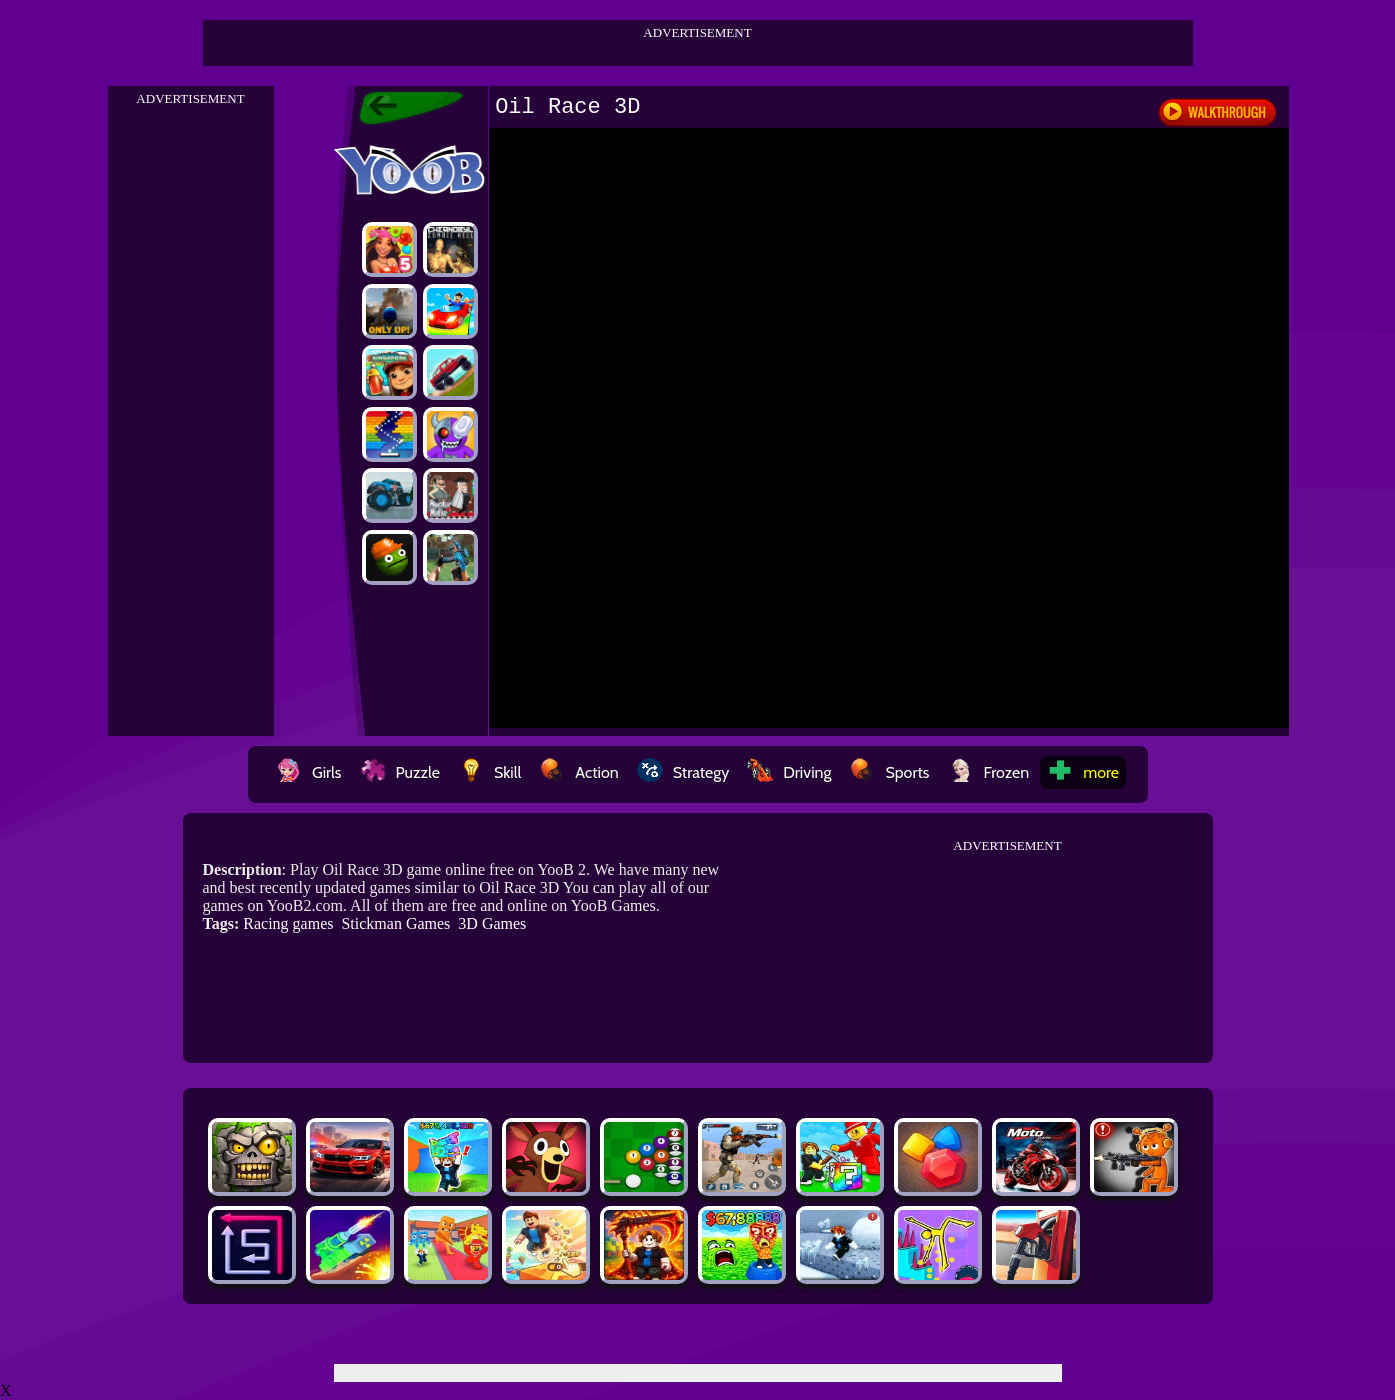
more (1083, 772)
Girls (309, 772)
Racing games (288, 923)
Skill (489, 772)
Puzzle (400, 772)
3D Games (492, 923)
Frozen (989, 772)
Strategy (683, 772)
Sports (889, 772)
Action (578, 772)
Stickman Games (395, 923)
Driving (789, 772)
